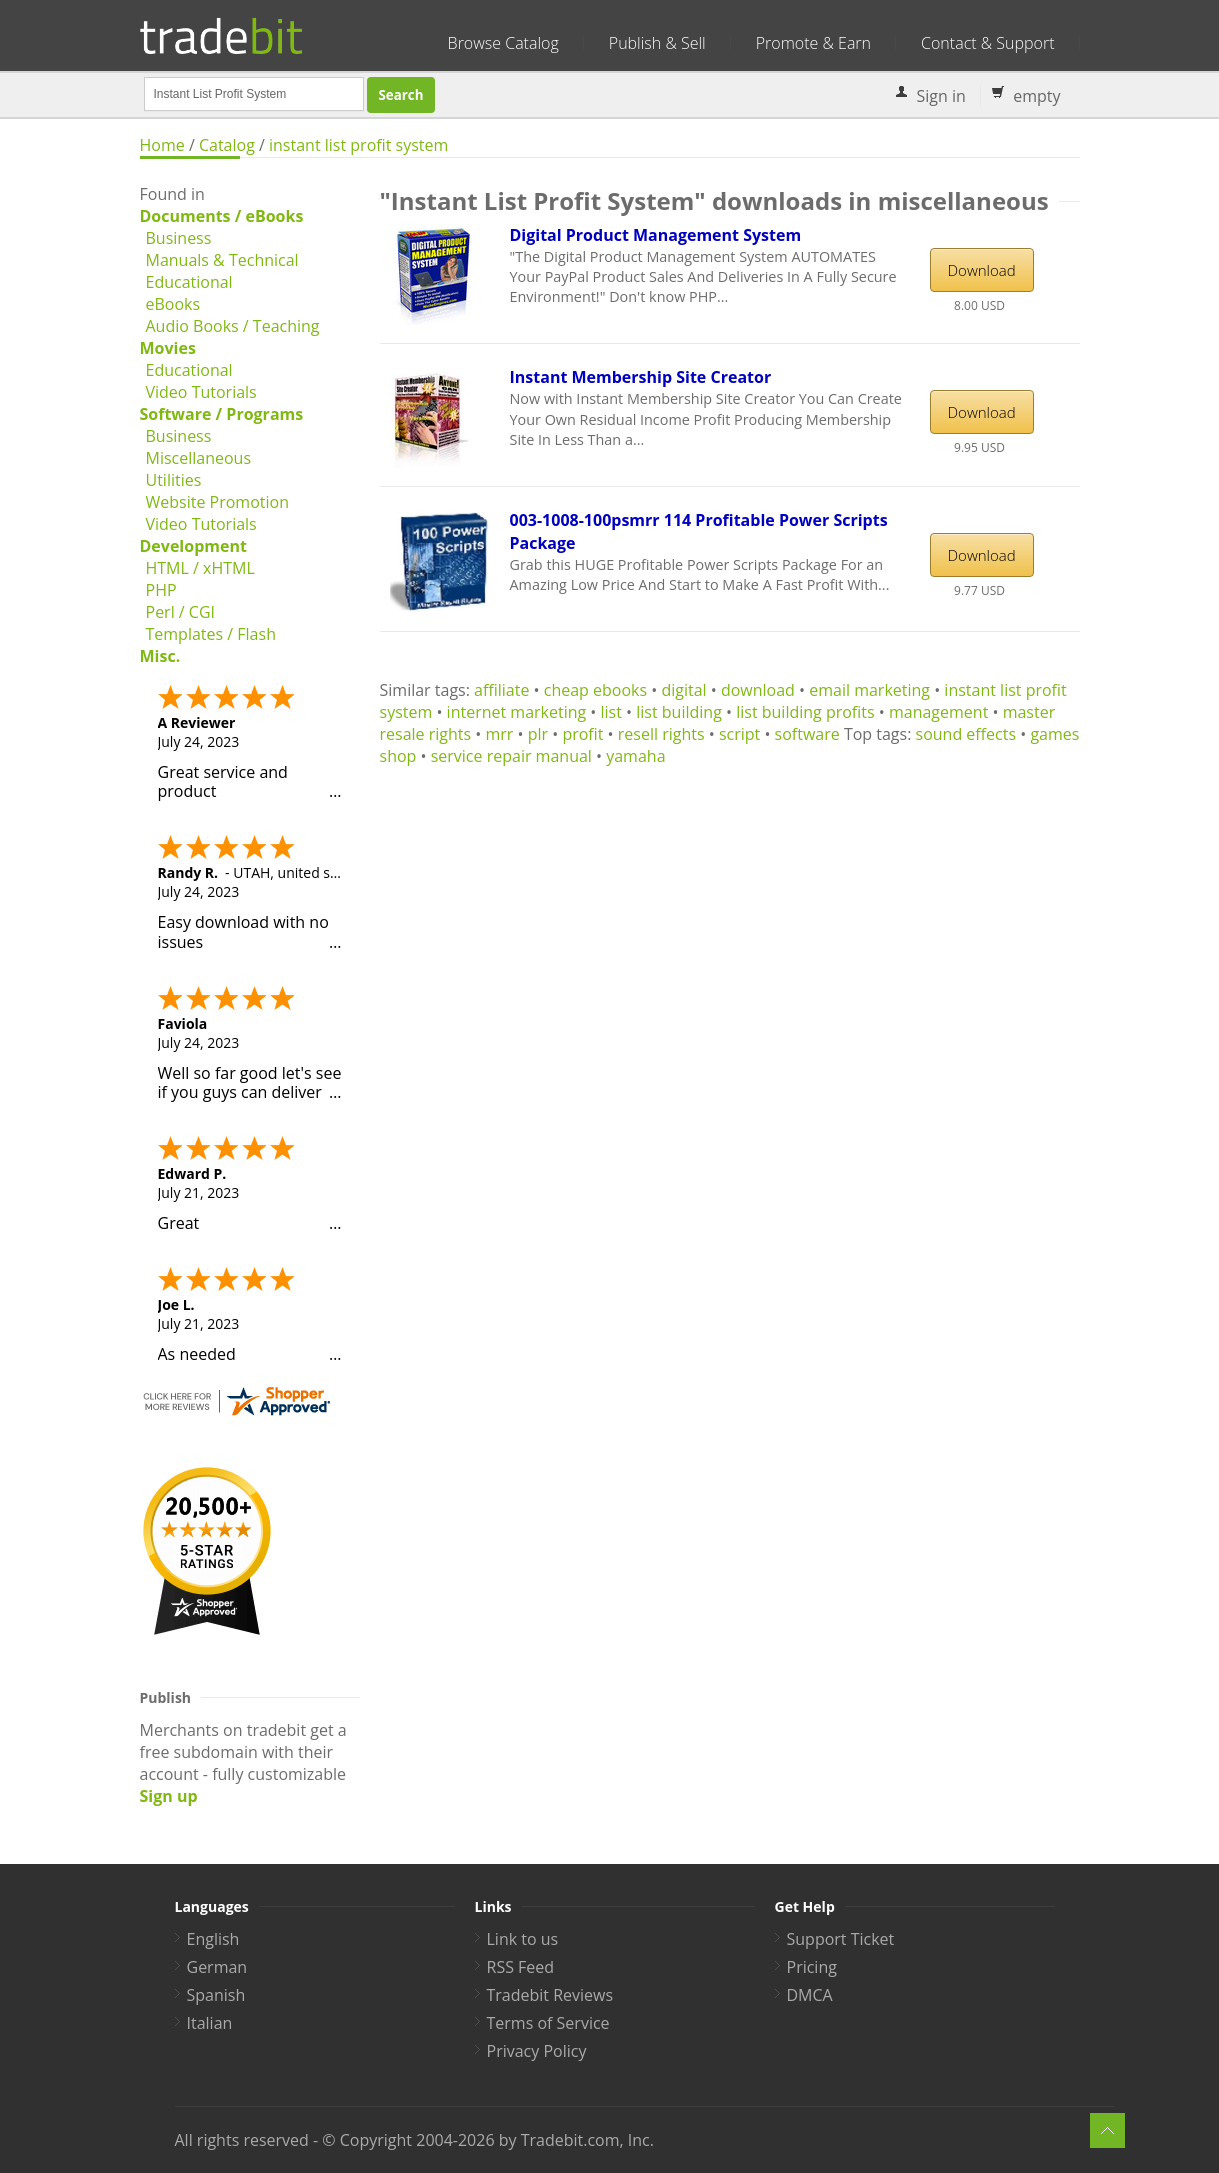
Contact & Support (987, 43)
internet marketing (517, 712)
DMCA (810, 1995)
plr (538, 734)
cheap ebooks (595, 690)
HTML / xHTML (200, 568)
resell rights (661, 734)
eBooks (173, 304)
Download (982, 270)
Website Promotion (217, 502)
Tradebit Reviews (550, 1995)
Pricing (812, 1967)
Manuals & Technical (222, 260)
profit (582, 734)
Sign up (169, 1796)
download (758, 690)
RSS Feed (521, 1967)
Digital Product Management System (656, 235)
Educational (189, 282)
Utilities (174, 480)
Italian (210, 2023)
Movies (168, 348)
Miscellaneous (199, 458)
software (807, 734)
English (213, 1939)
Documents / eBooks (222, 216)
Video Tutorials (201, 392)
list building (679, 712)
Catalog (227, 145)
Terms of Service (548, 2023)
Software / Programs (222, 414)
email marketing (869, 690)
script (739, 734)
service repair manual (511, 756)
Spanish (216, 1995)
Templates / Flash (211, 634)
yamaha (635, 756)
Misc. (160, 656)
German (217, 1967)
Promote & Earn (813, 43)
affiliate (501, 690)
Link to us (523, 1939)
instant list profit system (358, 145)
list (611, 712)
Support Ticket (841, 1939)
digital (683, 690)
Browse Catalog (503, 43)
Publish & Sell (657, 43)
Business (179, 238)
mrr (499, 734)
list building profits (805, 712)
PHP (161, 590)
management (938, 712)
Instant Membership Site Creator (641, 377)
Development (193, 546)
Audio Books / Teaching (233, 326)
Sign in (941, 96)
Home (162, 145)
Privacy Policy (537, 2051)
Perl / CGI (181, 612)
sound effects (966, 734)
